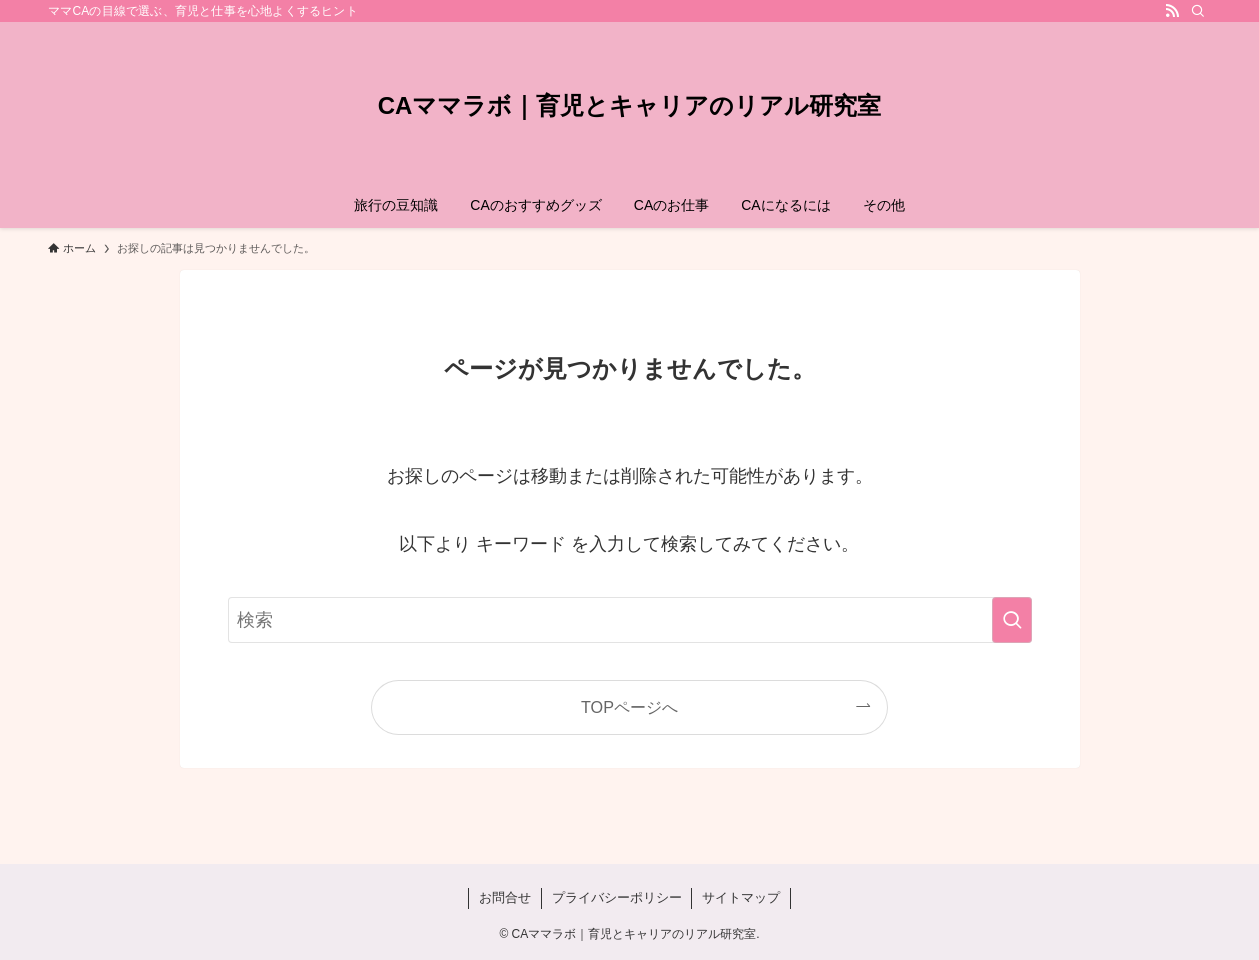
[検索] (1198, 11)
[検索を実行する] (1012, 620)
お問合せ (505, 897)
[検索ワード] (630, 620)
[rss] (1172, 11)
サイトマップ (741, 897)
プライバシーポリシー (617, 897)
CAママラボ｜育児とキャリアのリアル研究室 (630, 106)
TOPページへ (629, 707)
